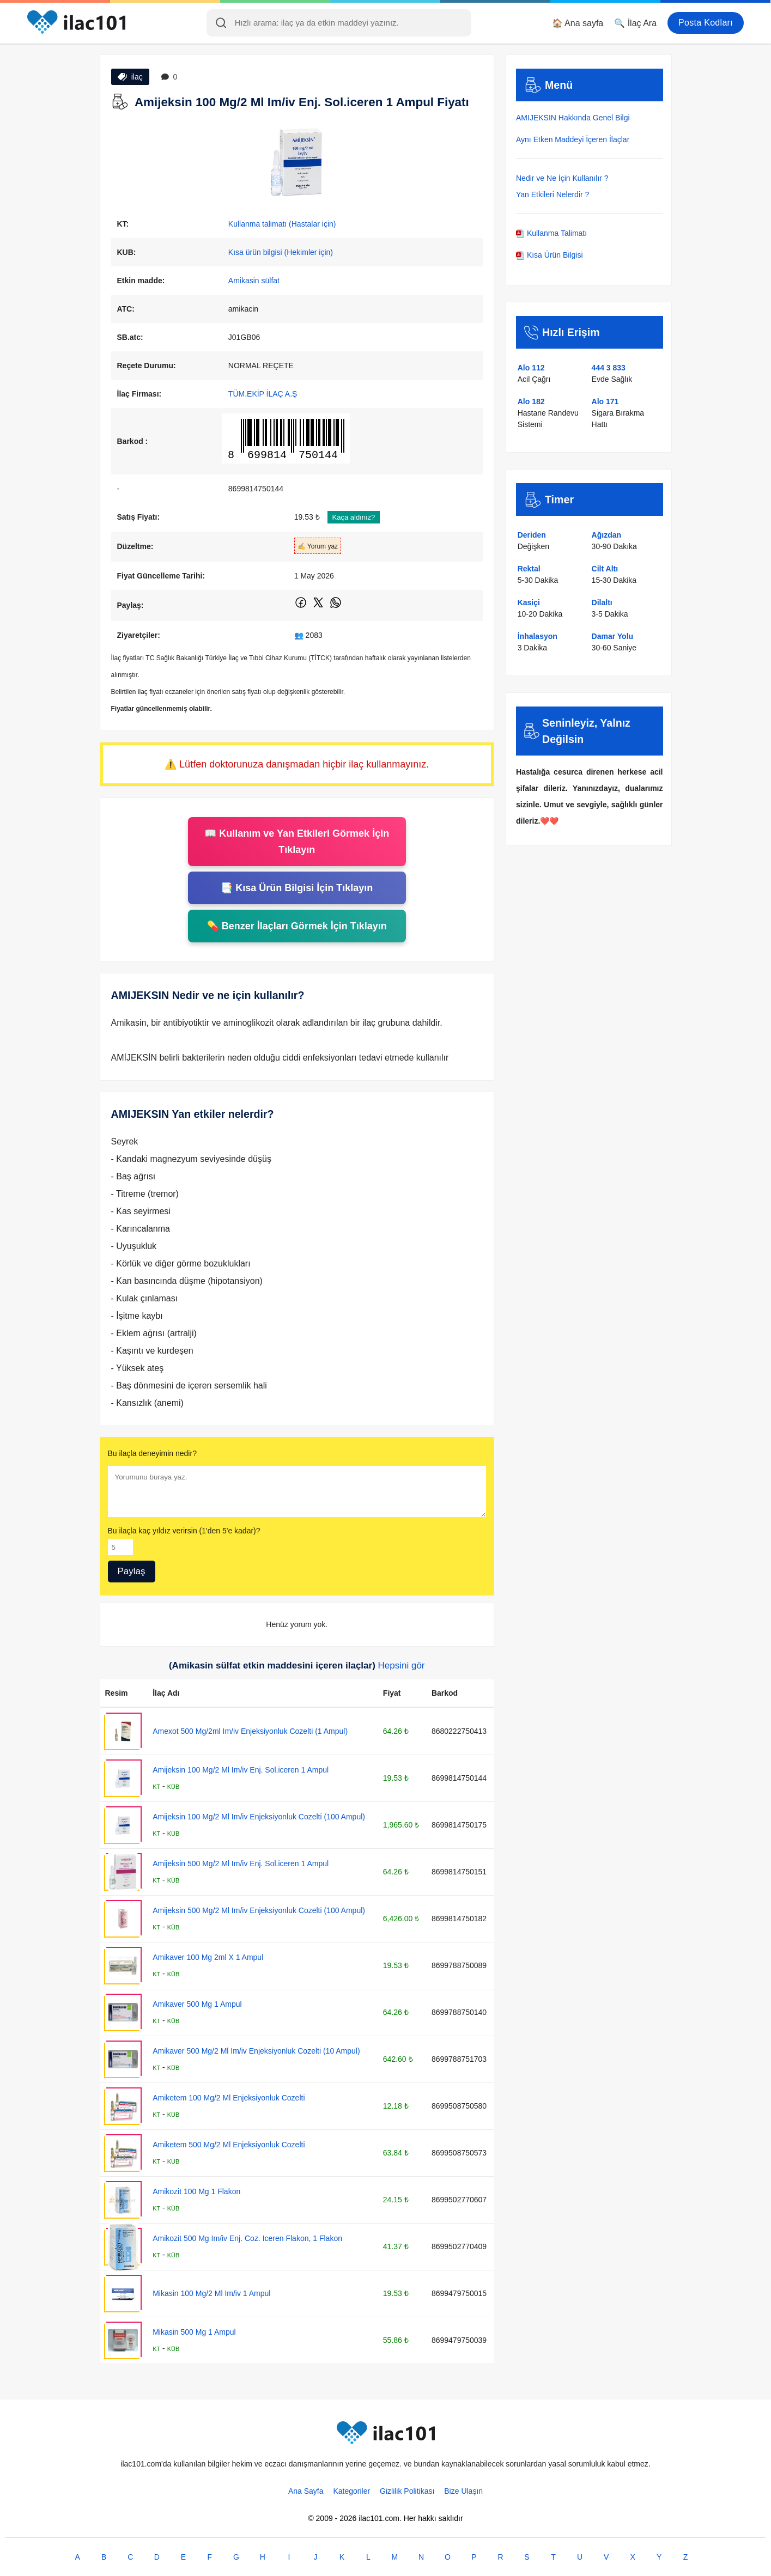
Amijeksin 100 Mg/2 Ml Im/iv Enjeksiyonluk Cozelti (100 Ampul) (259, 1816)
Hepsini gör (401, 1665)
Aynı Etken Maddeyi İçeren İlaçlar (572, 139)
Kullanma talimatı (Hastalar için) (282, 224)
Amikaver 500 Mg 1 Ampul (197, 2004)
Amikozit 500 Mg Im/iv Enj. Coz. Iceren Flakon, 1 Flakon (247, 2238)
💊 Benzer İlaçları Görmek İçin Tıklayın (297, 926)
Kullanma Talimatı (551, 233)
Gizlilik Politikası (407, 2491)
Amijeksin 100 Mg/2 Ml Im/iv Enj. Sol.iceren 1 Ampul (241, 1769)
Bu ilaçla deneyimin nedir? (152, 1453)
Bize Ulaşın (463, 2491)
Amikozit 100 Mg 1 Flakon (196, 2191)
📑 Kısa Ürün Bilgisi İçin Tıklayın (297, 887)
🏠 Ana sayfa (578, 23)
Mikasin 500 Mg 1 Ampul (194, 2332)
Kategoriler (351, 2491)
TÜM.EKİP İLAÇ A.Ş (263, 393)
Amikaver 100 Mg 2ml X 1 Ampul (208, 1957)
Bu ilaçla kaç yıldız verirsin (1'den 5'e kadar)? (184, 1530)
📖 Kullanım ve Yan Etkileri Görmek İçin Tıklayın (296, 841)
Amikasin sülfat (254, 280)
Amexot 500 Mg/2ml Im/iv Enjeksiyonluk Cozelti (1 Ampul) (250, 1731)
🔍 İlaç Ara (635, 23)
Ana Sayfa (306, 2491)
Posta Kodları (705, 22)
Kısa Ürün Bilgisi (549, 255)
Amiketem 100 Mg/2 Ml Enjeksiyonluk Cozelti (229, 2097)
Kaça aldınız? (353, 517)
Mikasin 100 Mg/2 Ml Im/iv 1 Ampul (211, 2293)
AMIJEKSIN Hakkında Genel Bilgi (573, 117)
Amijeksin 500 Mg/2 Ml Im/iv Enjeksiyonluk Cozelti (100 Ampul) (259, 1910)
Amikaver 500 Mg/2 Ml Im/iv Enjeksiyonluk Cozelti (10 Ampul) (256, 2051)
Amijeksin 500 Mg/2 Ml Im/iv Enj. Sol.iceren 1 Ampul (241, 1863)
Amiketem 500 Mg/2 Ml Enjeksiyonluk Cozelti (229, 2144)
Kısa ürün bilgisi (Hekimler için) (280, 252)
